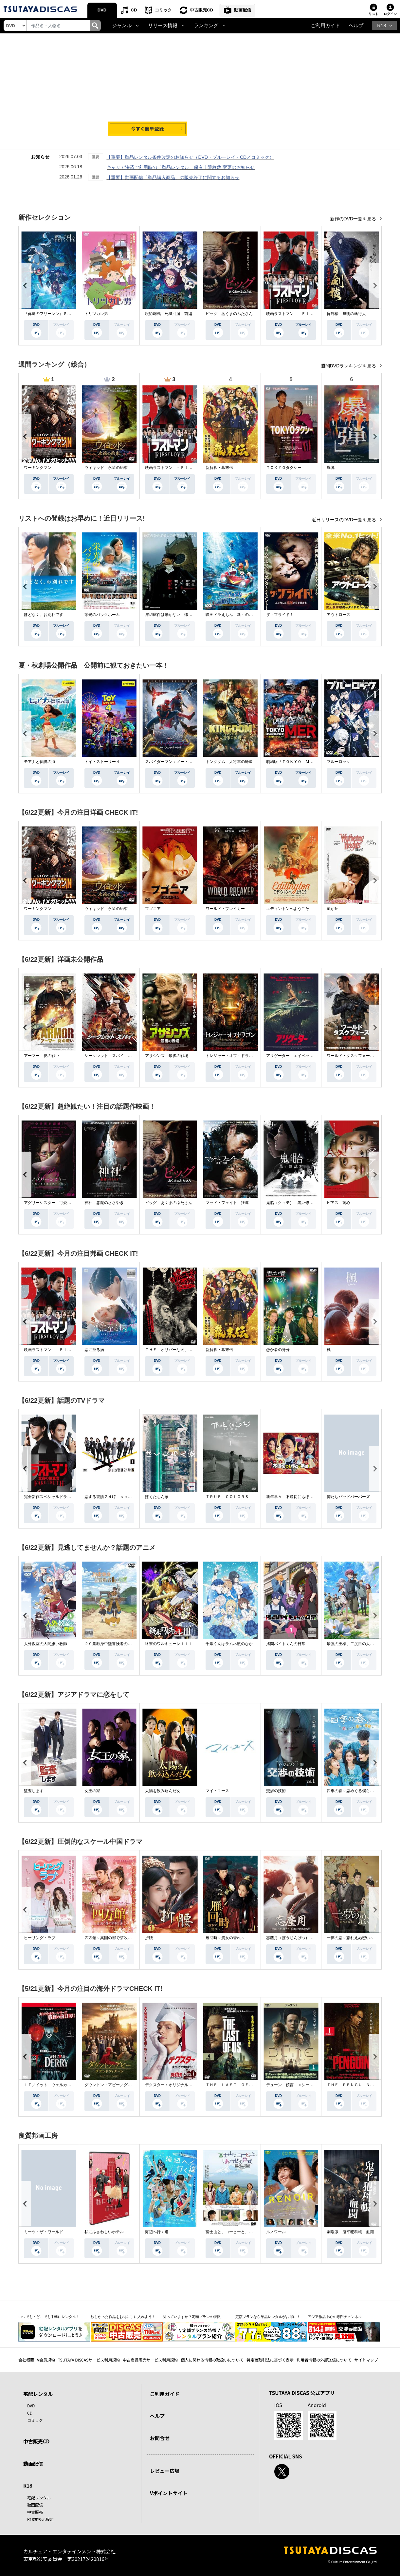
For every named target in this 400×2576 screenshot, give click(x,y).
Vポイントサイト (168, 2493)
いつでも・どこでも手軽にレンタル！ (49, 2317)
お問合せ (160, 2438)
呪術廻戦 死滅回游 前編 (168, 313)
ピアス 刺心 (338, 1202)
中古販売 (35, 2512)
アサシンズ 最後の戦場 (166, 1055)
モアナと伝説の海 (39, 761)
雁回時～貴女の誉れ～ (225, 1938)
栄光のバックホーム (102, 614)
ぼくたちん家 (157, 1496)
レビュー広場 (164, 2470)
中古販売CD (201, 10)
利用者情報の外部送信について (324, 2360)
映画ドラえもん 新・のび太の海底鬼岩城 (243, 614)
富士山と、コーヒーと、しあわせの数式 (241, 2232)
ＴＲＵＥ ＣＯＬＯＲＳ (227, 1496)
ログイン (390, 14)
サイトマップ (366, 2360)
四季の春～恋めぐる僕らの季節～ (356, 1790)
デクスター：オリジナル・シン (172, 2085)
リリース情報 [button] (162, 25)
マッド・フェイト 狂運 (227, 1202)
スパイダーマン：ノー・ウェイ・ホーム (180, 761)
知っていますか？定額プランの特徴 (192, 2317)
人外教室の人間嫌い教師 (45, 1643)
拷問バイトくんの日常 (285, 1643)
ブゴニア (153, 908)
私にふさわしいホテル (104, 2232)
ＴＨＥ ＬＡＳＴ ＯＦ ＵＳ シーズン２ (245, 2085)
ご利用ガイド (325, 25)
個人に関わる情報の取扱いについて (212, 2360)
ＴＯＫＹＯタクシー (283, 467)
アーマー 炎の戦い (41, 1055)
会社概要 (26, 2360)
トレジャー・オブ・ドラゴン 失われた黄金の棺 (249, 1055)
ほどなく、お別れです (43, 614)
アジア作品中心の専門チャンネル (335, 2317)
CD (134, 10)
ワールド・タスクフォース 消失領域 (360, 1055)
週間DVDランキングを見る (349, 365)
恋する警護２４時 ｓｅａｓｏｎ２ (115, 1496)
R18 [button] (381, 25)
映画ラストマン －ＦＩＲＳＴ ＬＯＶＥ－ (305, 313)
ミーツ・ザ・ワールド (43, 2232)
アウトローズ (338, 614)
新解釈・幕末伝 (219, 467)
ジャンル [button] (122, 25)
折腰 (149, 1938)
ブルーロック (338, 761)
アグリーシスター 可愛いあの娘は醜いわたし (65, 1202)
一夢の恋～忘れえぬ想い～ (350, 1938)
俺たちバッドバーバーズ (348, 1496)
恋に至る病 (94, 1349)
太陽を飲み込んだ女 (162, 1790)
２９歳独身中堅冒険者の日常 (110, 1643)
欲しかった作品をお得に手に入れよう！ (123, 2317)
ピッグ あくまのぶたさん (229, 313)
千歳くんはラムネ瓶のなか (229, 1643)
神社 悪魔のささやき (104, 1202)
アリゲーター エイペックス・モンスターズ (305, 1055)
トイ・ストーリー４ (102, 761)
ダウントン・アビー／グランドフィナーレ (121, 2085)
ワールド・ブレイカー (225, 908)
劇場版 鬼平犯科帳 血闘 (350, 2232)
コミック (163, 10)
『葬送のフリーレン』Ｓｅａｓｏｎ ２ (59, 313)
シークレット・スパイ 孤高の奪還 (115, 1055)
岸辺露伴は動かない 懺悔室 (170, 614)
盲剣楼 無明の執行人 (346, 313)
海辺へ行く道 (157, 2232)
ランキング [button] (206, 25)
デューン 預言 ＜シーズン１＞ (295, 2085)
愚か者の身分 (278, 1349)
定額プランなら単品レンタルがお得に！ (267, 2317)
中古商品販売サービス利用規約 (150, 2360)
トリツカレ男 (96, 313)
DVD (102, 10)
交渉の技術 (276, 1790)
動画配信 (242, 10)
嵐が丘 (332, 908)
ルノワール (276, 2232)
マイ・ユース (217, 1790)
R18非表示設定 (40, 2519)
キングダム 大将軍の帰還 (229, 761)
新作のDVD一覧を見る (353, 218)
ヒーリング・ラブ (39, 1938)
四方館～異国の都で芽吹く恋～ (111, 1938)
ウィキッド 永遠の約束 (106, 467)
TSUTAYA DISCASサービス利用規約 (89, 2360)
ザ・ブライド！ (280, 614)
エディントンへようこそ (287, 908)
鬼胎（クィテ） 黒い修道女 (291, 1202)
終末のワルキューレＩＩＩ (168, 1643)
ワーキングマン (37, 467)
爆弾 (331, 467)
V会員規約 (46, 2360)
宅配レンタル (39, 2497)
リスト (373, 14)
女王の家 (92, 1790)
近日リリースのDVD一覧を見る (344, 519)
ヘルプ (356, 25)
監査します (34, 1790)
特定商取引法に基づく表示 (270, 2360)
